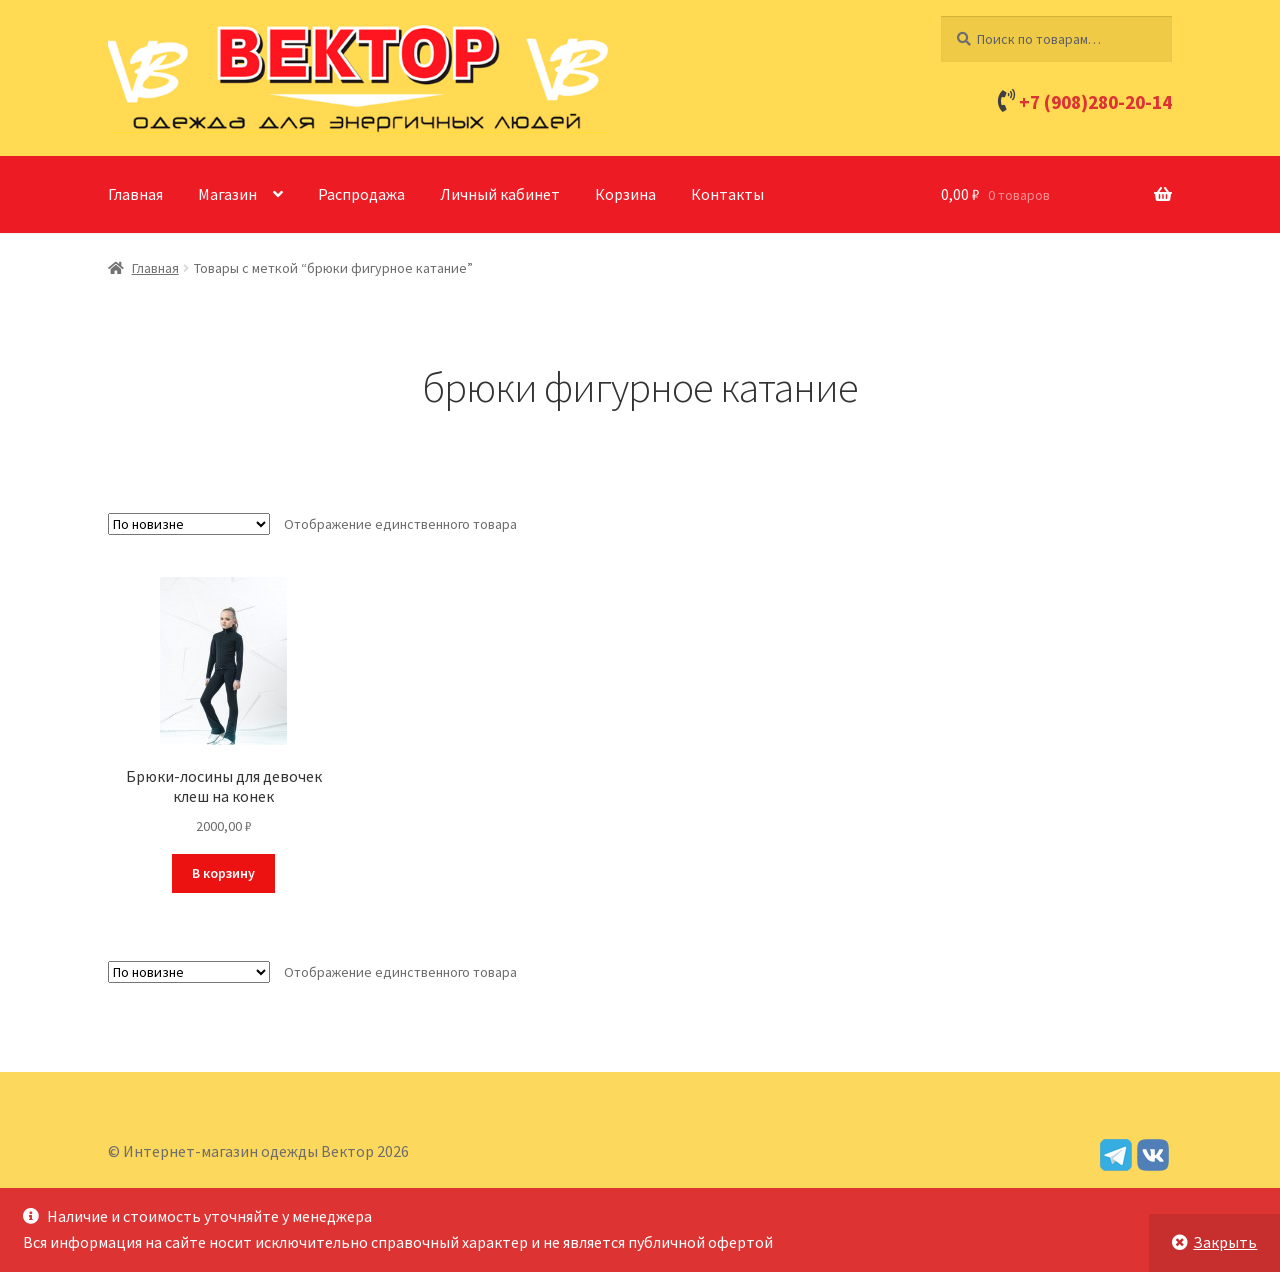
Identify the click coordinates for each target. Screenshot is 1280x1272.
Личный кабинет (500, 194)
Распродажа (361, 194)
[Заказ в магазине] (189, 524)
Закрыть (1225, 1242)
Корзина (625, 194)
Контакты (727, 194)
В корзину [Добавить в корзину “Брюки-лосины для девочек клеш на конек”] (223, 873)
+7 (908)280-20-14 (1095, 102)
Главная (135, 194)
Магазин (227, 194)
